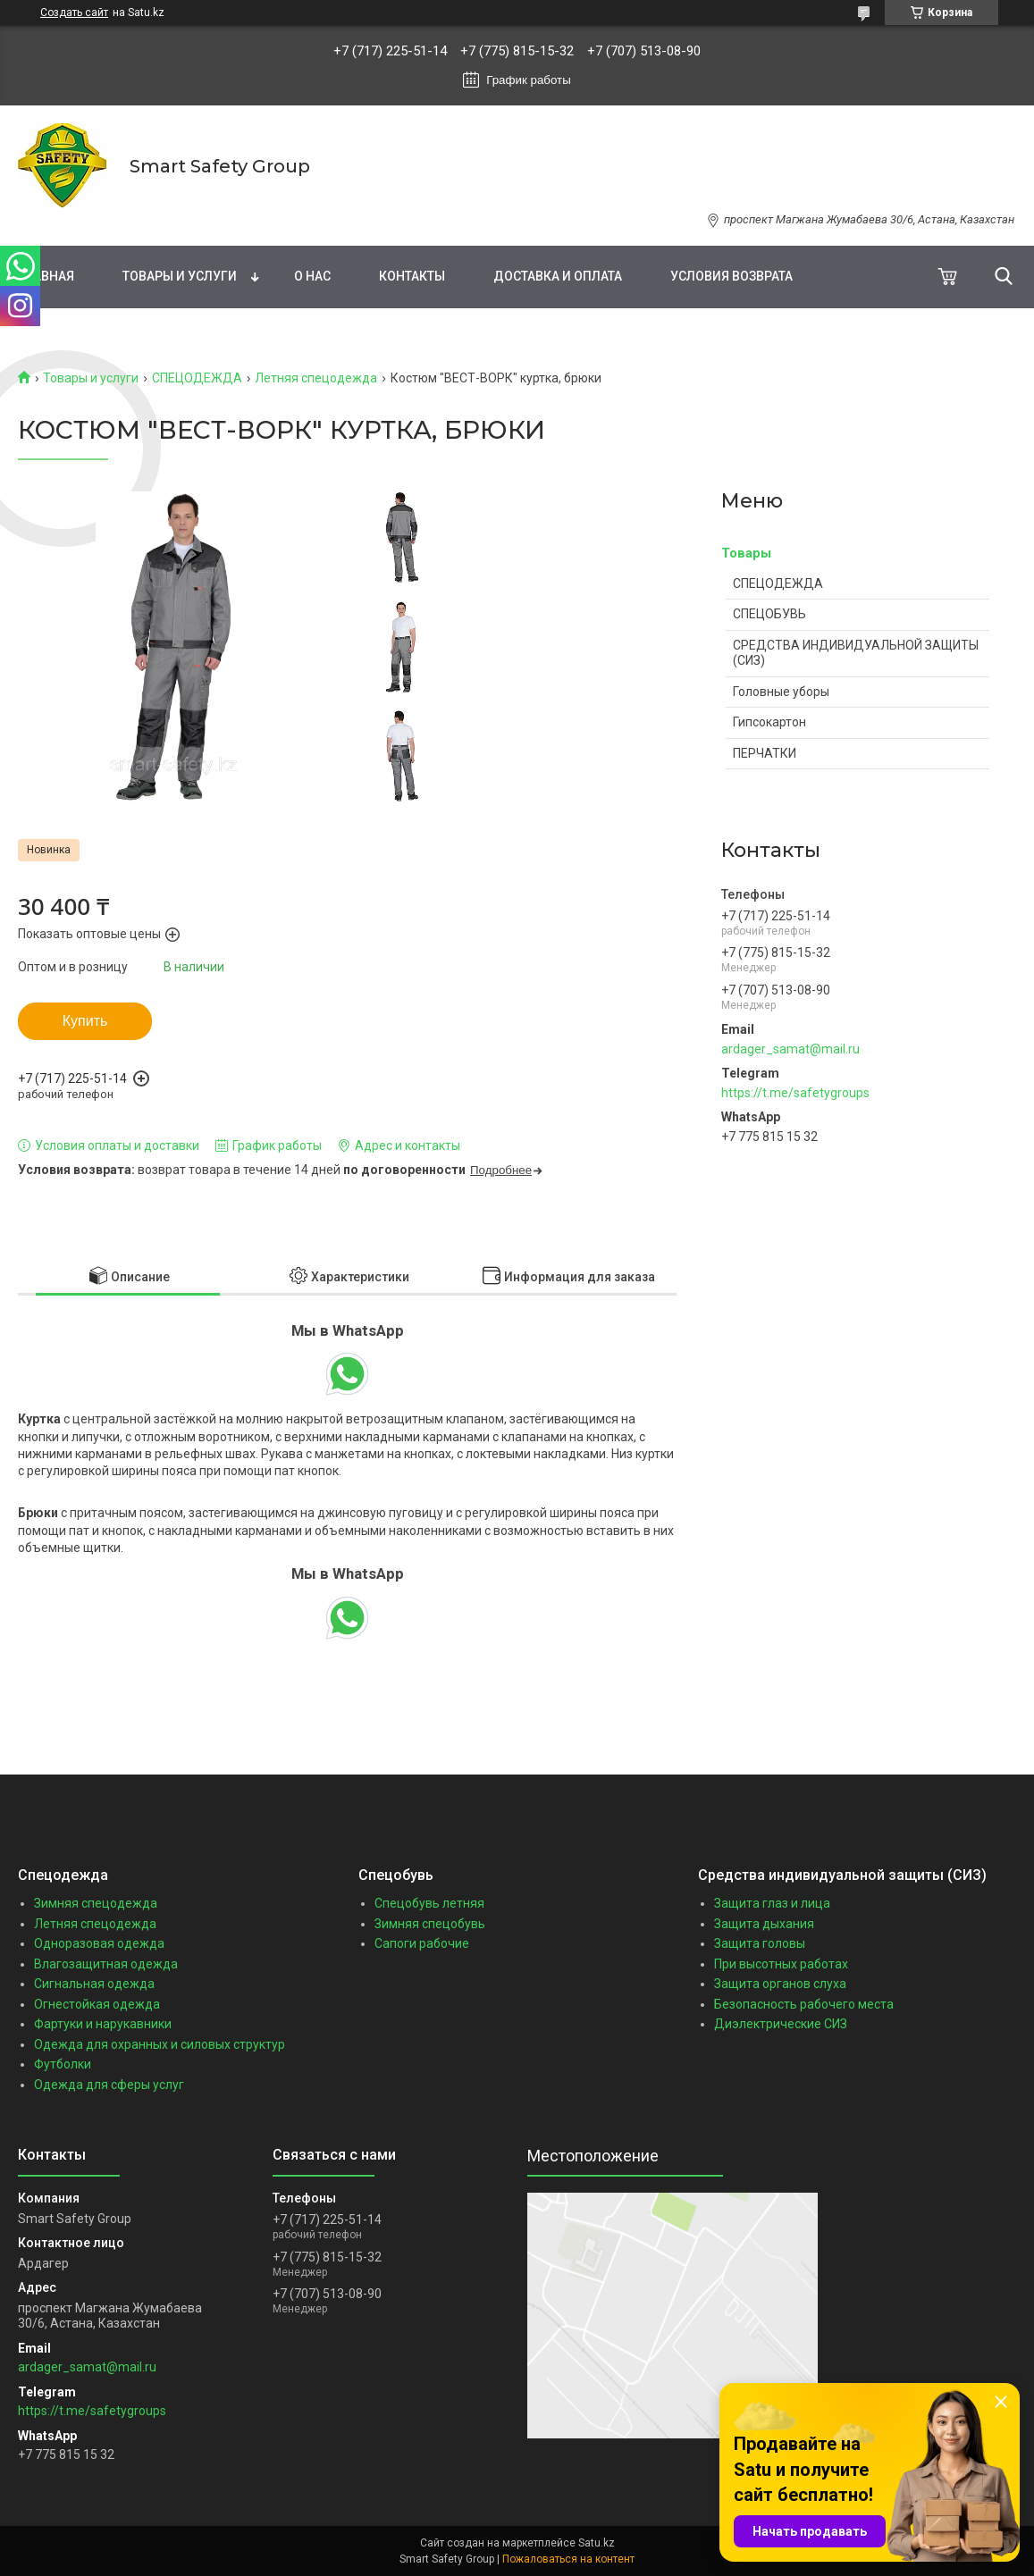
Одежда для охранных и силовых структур (159, 2044)
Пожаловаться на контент (568, 2559)
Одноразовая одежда (99, 1943)
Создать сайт (74, 12)
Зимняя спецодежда (95, 1903)
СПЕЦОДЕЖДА (197, 378)
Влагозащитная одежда (106, 1964)
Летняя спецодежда (316, 378)
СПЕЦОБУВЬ (769, 614)
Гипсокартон (769, 722)
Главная (46, 276)
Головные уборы (781, 691)
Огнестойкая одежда (97, 2004)
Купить (85, 1020)
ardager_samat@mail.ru (790, 1049)
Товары (746, 553)
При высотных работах (781, 1964)
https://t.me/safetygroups (795, 1093)
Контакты (412, 276)
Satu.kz (596, 2543)
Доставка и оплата (557, 276)
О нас (312, 276)
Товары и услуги (179, 276)
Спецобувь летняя (429, 1903)
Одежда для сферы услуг (109, 2084)
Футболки (62, 2064)
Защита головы (759, 1943)
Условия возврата (731, 276)
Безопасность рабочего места (804, 2004)
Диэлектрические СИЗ (780, 2024)
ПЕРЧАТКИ (764, 753)
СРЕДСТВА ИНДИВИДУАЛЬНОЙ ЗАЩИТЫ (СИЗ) (856, 653)
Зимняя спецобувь (429, 1924)
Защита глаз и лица (772, 1903)
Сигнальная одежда (94, 1983)
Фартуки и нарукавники (103, 2024)
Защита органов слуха (780, 1983)
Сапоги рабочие (421, 1943)
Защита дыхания (764, 1924)
